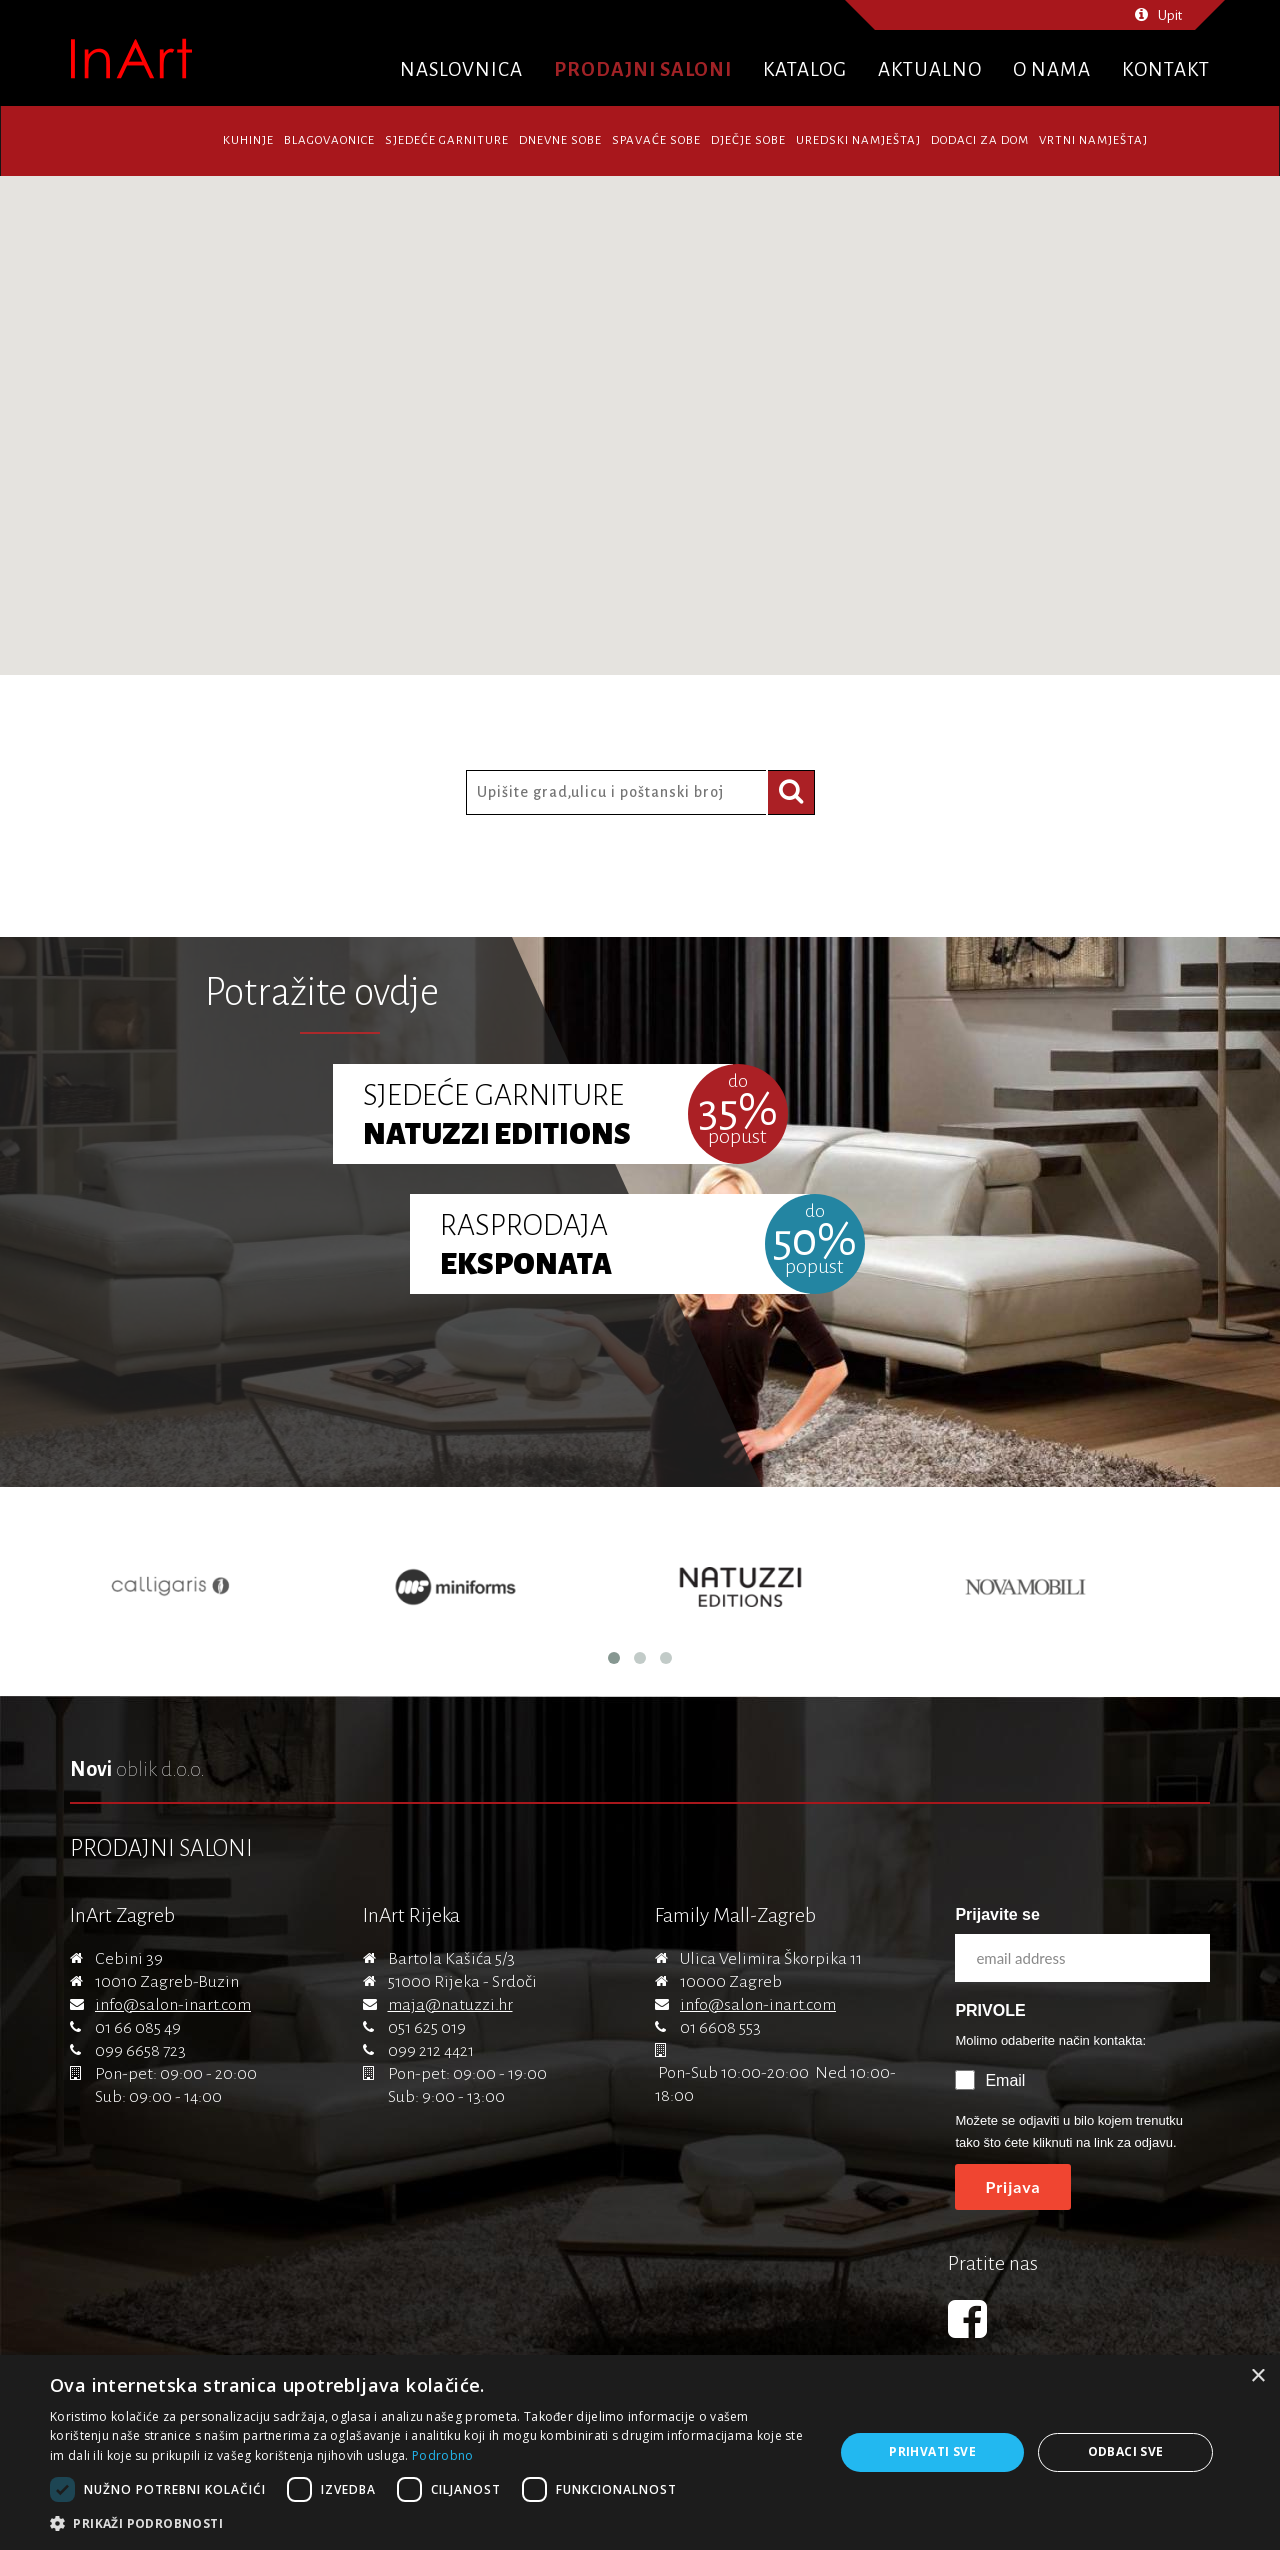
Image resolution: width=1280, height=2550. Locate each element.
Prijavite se (997, 1914)
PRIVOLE (990, 2010)
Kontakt (1166, 69)
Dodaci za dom (980, 140)
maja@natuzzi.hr (450, 2005)
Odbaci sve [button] (1126, 2451)
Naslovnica (461, 69)
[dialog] (640, 2452)
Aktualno (930, 69)
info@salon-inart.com (173, 2005)
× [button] (1257, 2376)
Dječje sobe (748, 140)
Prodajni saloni (643, 69)
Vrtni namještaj (1093, 140)
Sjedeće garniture (447, 140)
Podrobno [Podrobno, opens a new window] (442, 2455)
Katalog (805, 69)
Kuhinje (248, 140)
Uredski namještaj (858, 140)
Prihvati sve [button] (932, 2451)
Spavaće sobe (656, 140)
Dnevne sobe (560, 140)
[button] (430, 2524)
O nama (1052, 69)
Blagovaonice (329, 140)
